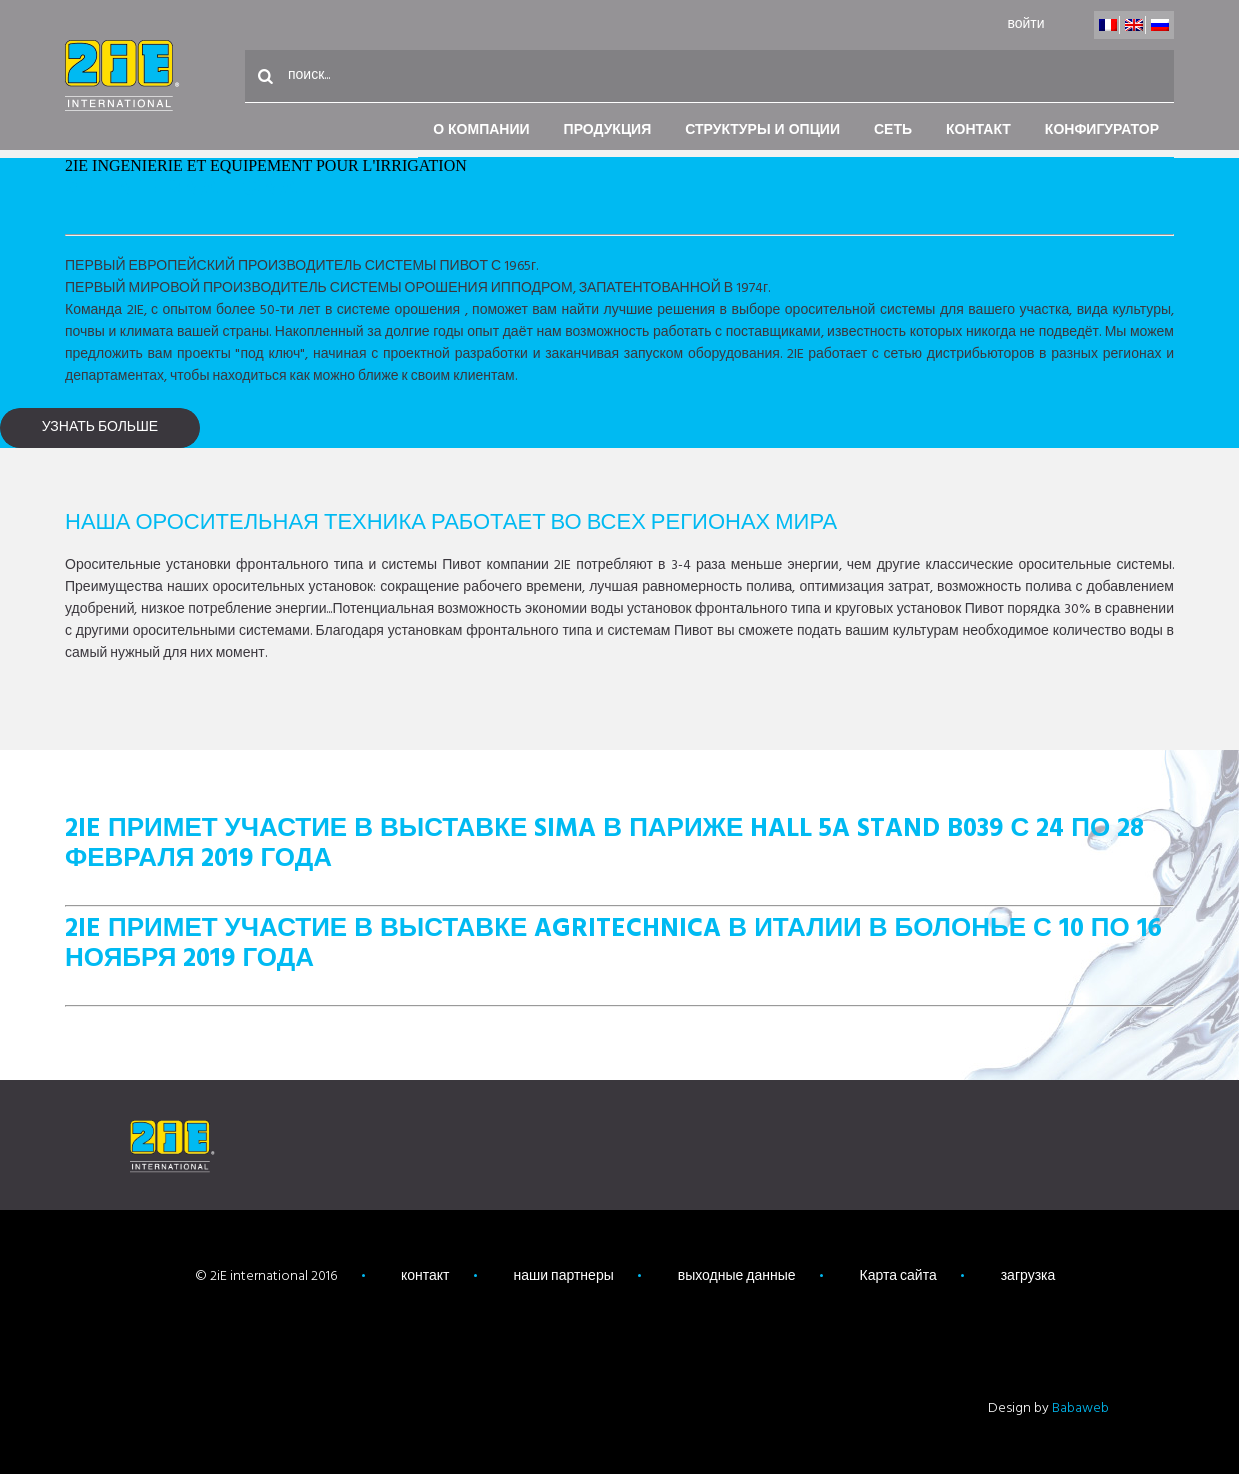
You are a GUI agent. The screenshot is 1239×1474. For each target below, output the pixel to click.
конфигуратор (1102, 130)
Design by (1048, 1408)
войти (1025, 24)
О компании (481, 130)
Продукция (608, 130)
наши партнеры (564, 1276)
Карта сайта (898, 1276)
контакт (978, 130)
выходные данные (737, 1276)
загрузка (1028, 1276)
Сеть (893, 130)
